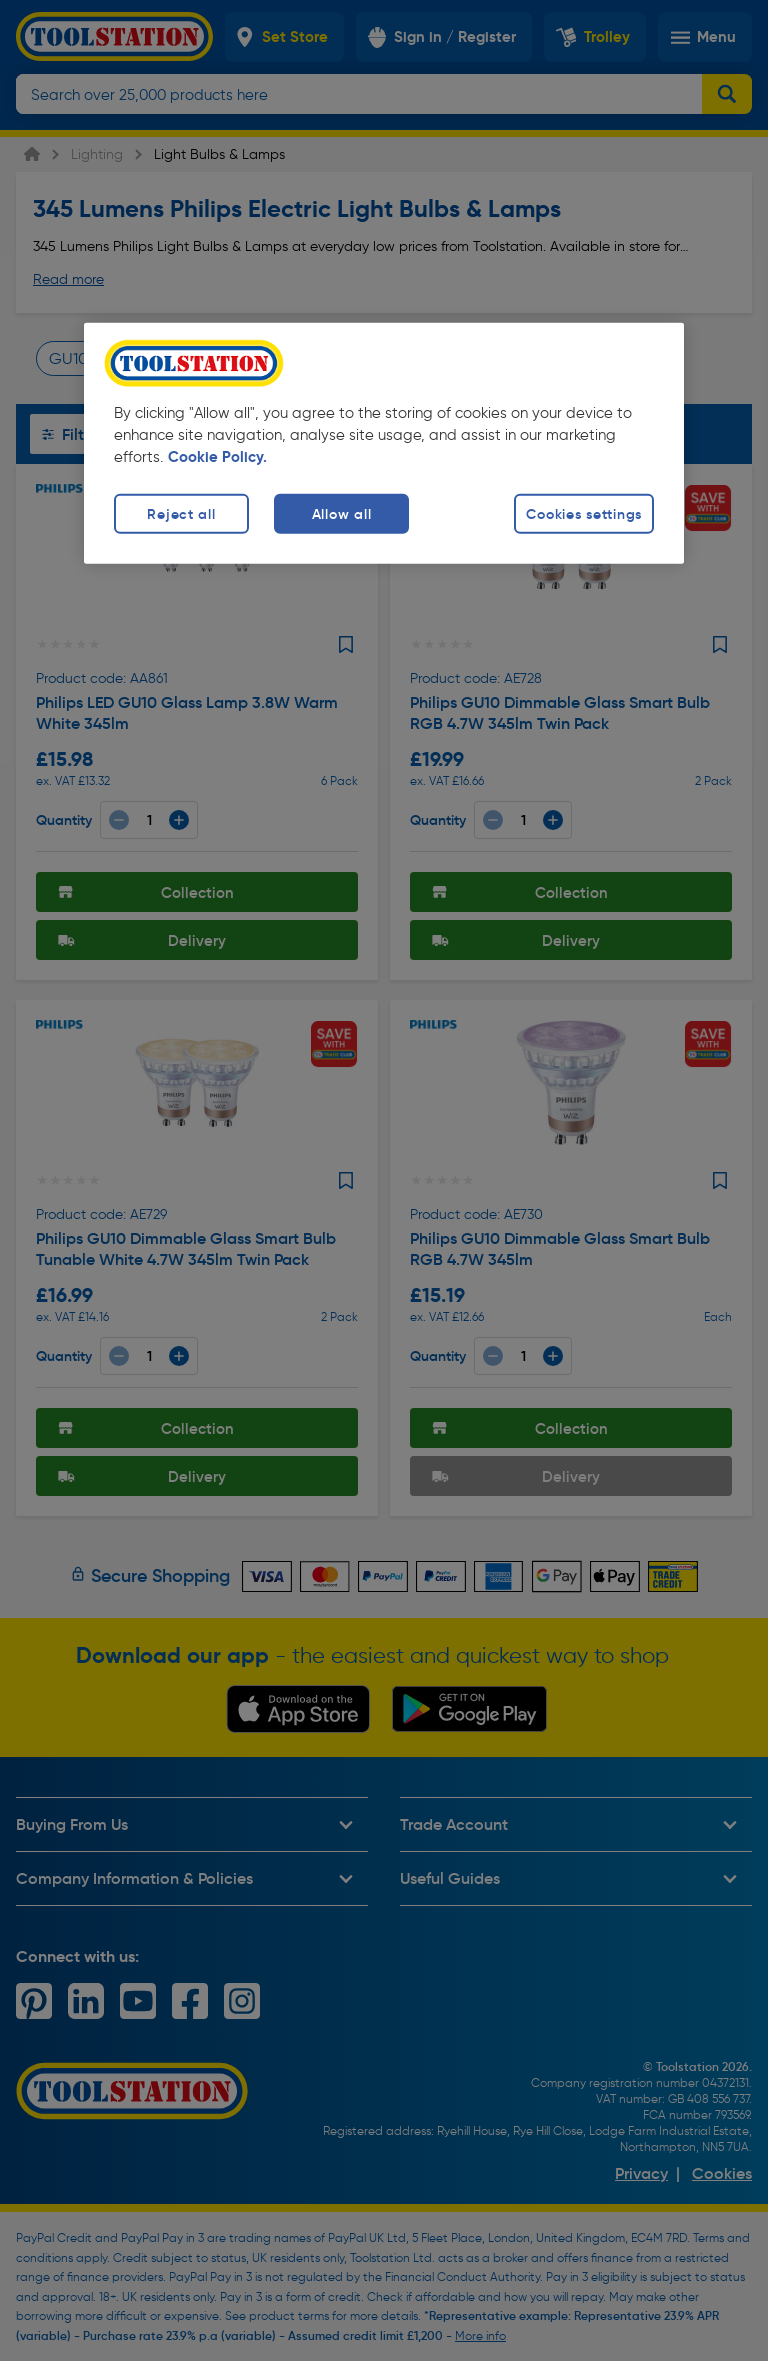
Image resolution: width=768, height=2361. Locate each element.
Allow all (341, 514)
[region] (384, 443)
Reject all (181, 514)
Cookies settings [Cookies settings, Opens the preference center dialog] (584, 514)
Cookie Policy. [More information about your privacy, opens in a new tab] (217, 457)
